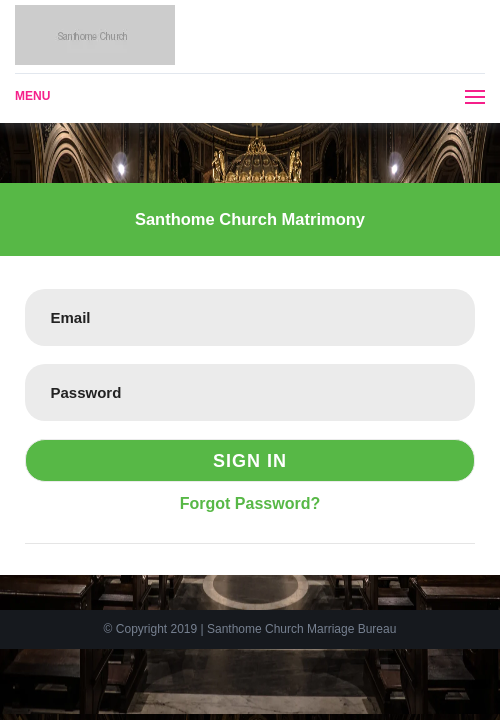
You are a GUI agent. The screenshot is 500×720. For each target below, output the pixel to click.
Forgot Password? (250, 503)
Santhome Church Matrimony (250, 219)
